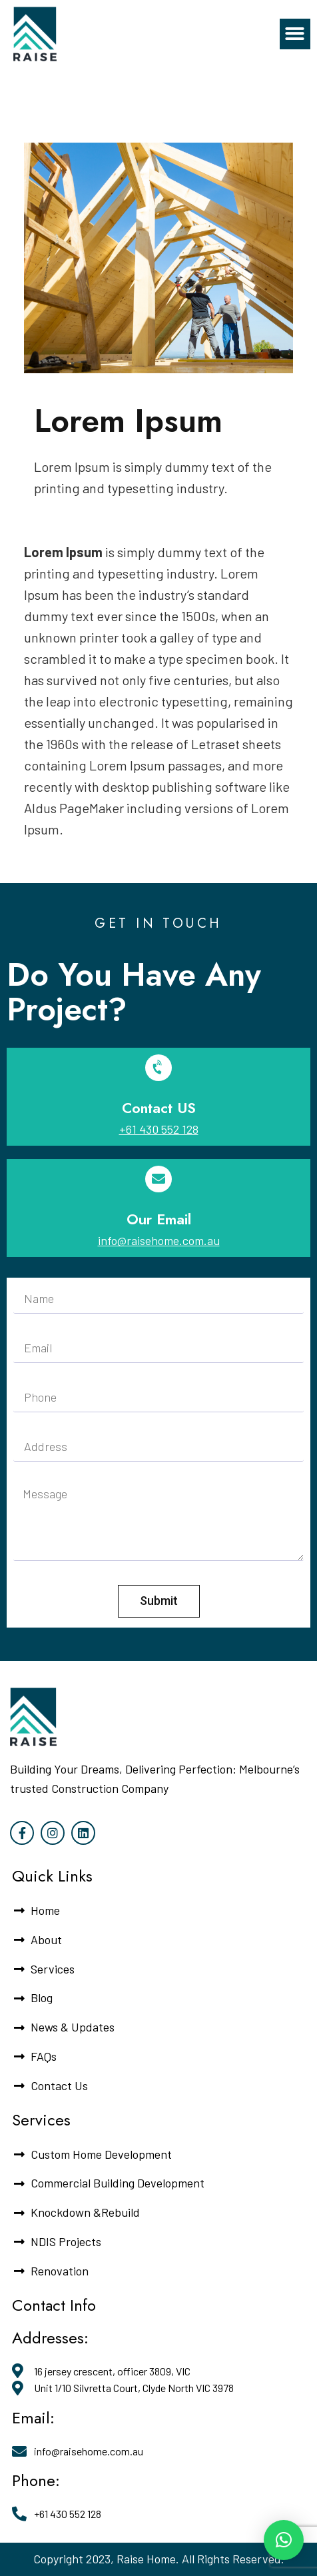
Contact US (159, 1107)
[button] (295, 34)
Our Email (159, 1219)
